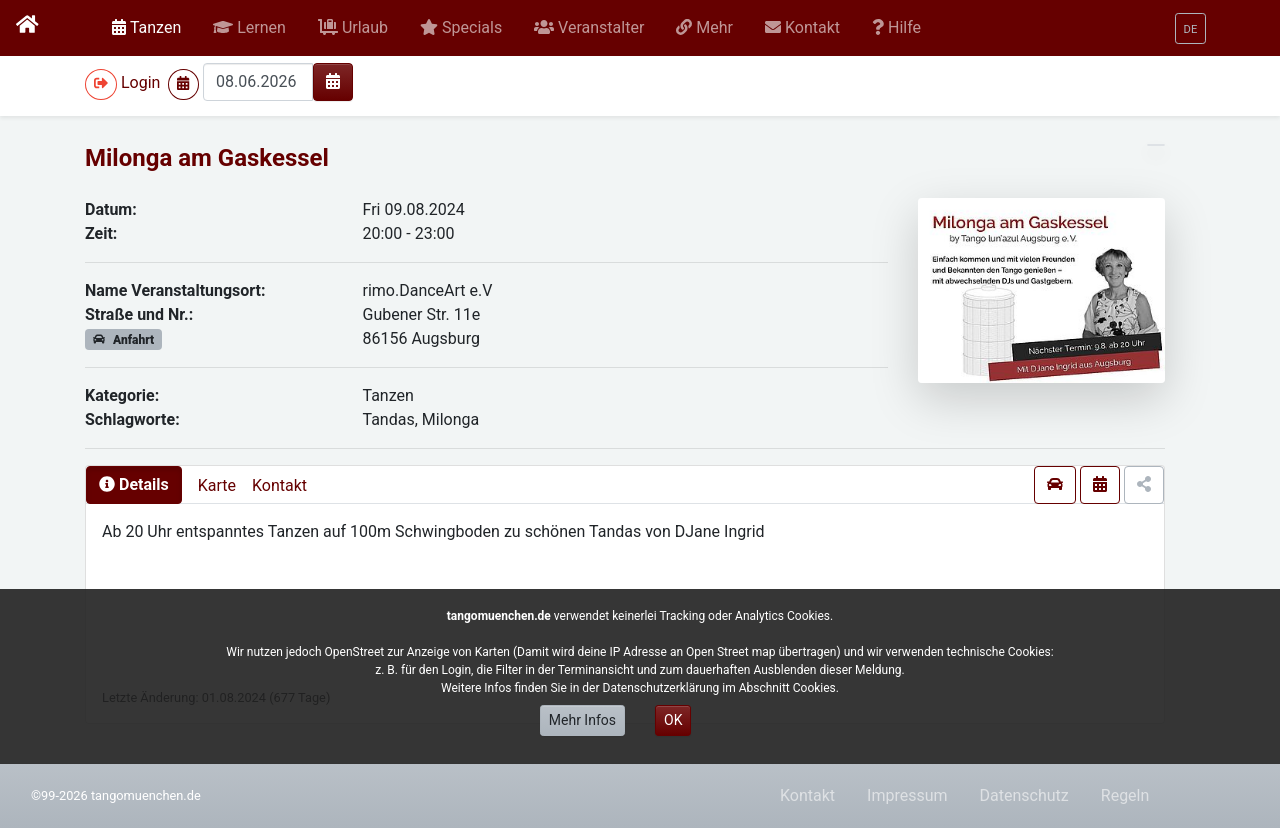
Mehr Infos (582, 720)
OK (673, 720)
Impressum (907, 795)
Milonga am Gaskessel (207, 158)
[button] (249, 28)
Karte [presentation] (217, 485)
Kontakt (279, 485)
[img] (333, 81)
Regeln (1125, 795)
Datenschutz (1024, 795)
